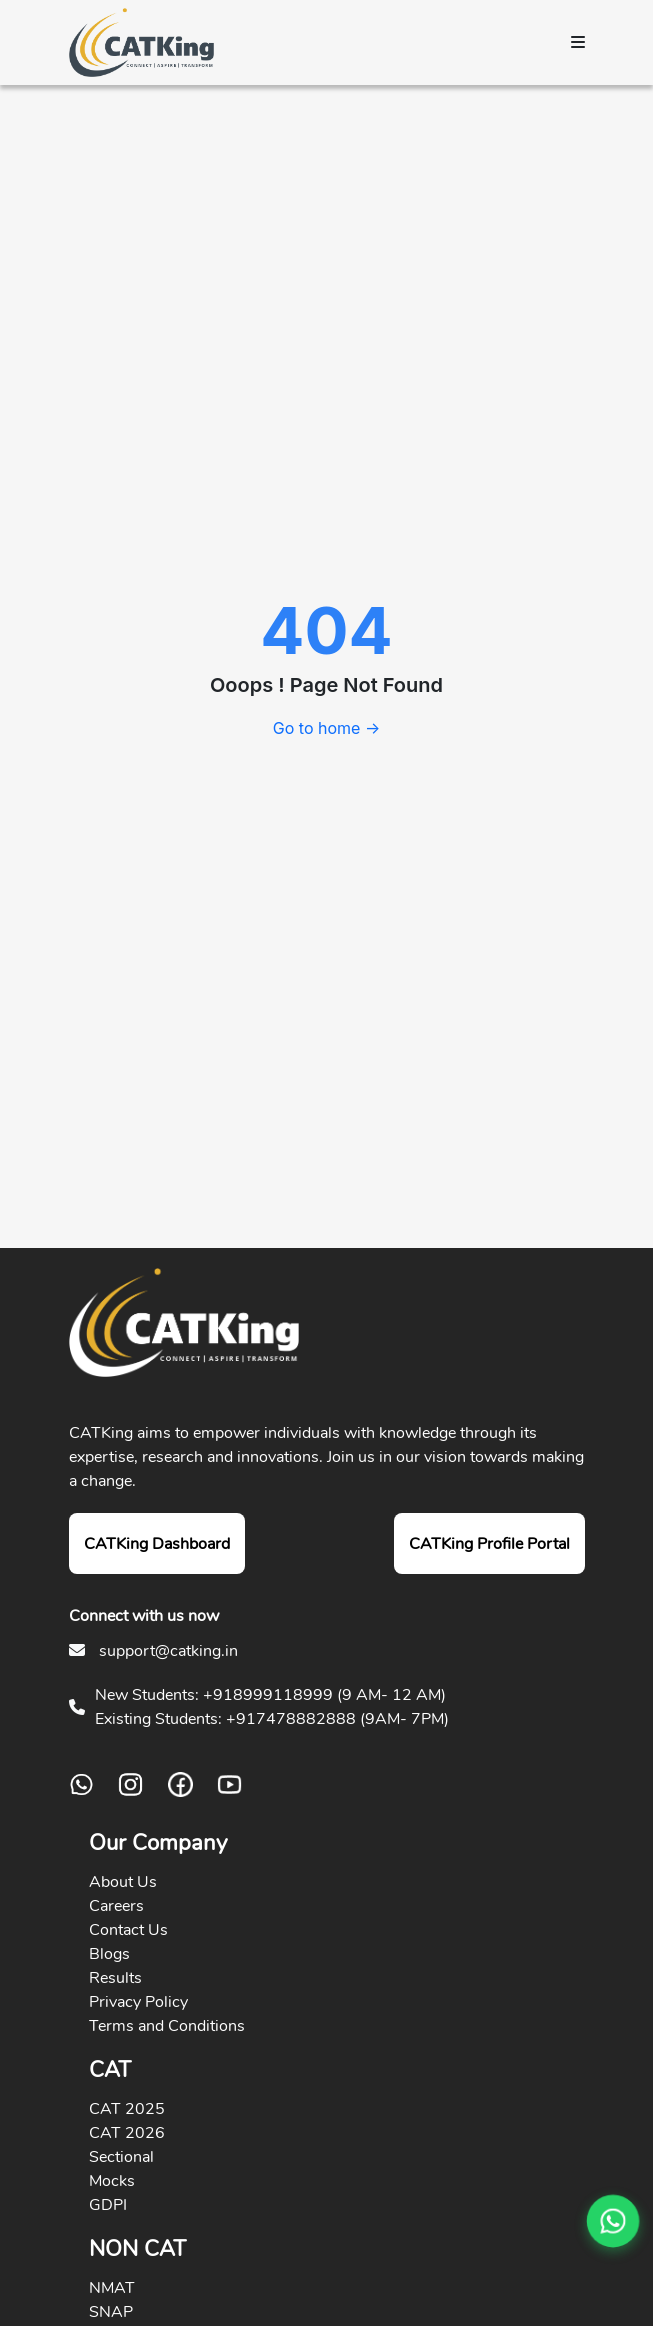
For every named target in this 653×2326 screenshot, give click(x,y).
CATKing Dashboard (157, 1544)
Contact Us (128, 1930)
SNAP (111, 2312)
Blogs (109, 1954)
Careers (116, 1906)
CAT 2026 (127, 2133)
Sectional (121, 2157)
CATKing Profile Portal (489, 1544)
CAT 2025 (127, 2109)
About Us (123, 1882)
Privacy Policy (138, 2002)
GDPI (108, 2205)
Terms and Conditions (167, 2026)
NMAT (112, 2288)
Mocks (112, 2181)
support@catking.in (168, 1651)
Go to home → (326, 728)
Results (115, 1978)
